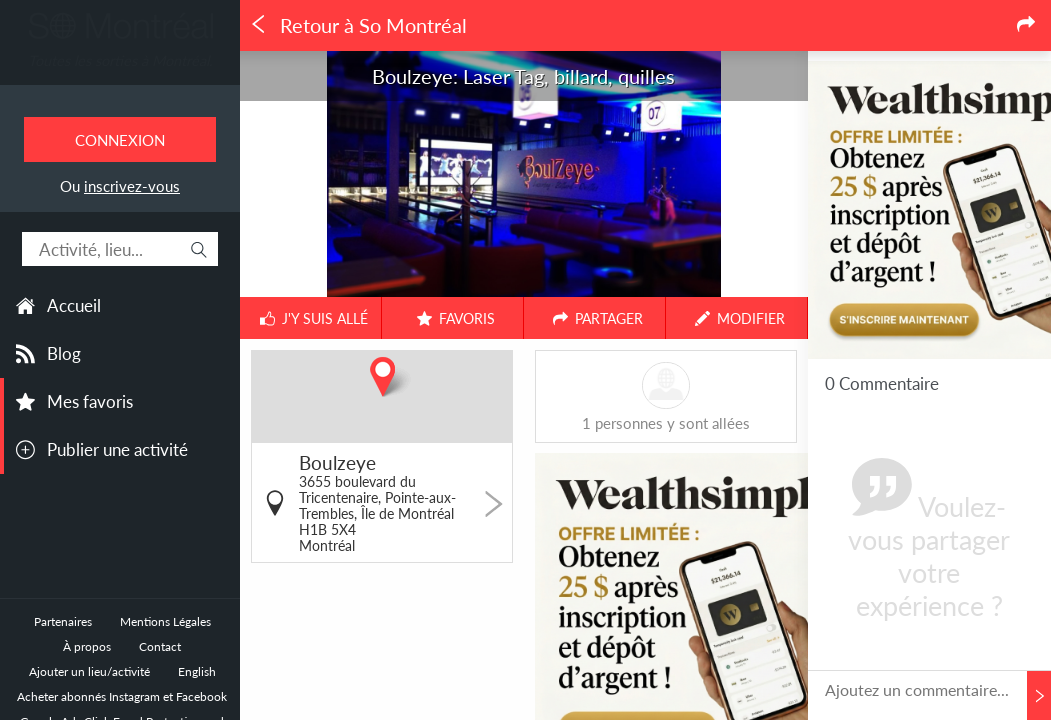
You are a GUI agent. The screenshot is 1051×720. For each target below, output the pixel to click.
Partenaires (63, 621)
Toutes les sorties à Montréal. (120, 60)
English (197, 671)
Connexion (120, 140)
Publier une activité (117, 449)
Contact (160, 646)
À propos (87, 646)
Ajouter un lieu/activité (89, 671)
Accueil (74, 305)
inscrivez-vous (132, 186)
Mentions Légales (165, 621)
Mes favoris (90, 401)
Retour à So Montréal (358, 25)
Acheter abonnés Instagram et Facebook (122, 696)
